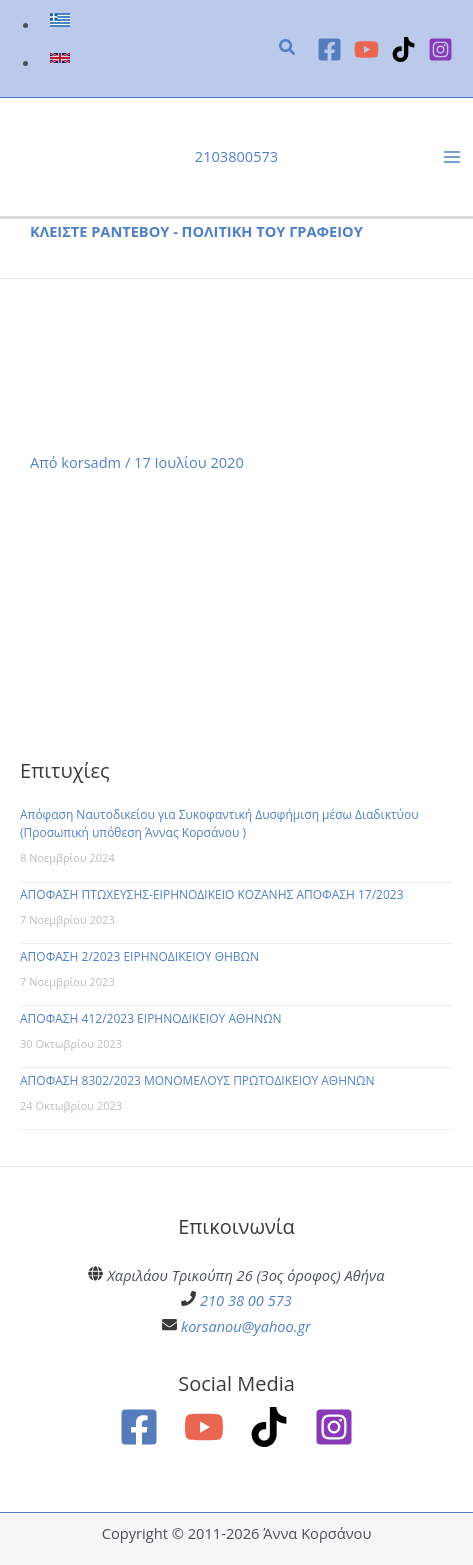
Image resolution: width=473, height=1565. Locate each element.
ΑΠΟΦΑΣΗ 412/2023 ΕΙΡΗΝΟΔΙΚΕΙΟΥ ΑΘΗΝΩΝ (151, 1018)
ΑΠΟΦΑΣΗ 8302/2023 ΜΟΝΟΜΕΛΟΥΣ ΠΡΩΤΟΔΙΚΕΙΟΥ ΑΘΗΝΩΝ (197, 1080)
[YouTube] (366, 49)
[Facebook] (329, 49)
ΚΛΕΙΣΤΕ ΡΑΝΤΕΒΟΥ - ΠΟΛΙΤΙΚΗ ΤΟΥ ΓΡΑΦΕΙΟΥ (196, 231)
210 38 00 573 (246, 1300)
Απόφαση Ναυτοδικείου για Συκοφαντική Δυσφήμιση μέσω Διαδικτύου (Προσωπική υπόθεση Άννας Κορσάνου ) (219, 823)
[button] (288, 49)
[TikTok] (403, 49)
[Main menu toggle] (452, 157)
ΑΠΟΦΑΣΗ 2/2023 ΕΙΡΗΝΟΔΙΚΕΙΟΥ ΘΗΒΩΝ (139, 956)
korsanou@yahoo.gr (246, 1326)
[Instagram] (440, 49)
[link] (62, 24)
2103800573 (236, 156)
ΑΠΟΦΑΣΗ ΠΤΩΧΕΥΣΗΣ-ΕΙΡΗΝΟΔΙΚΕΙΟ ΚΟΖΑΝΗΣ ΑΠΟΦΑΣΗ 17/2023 (212, 894)
